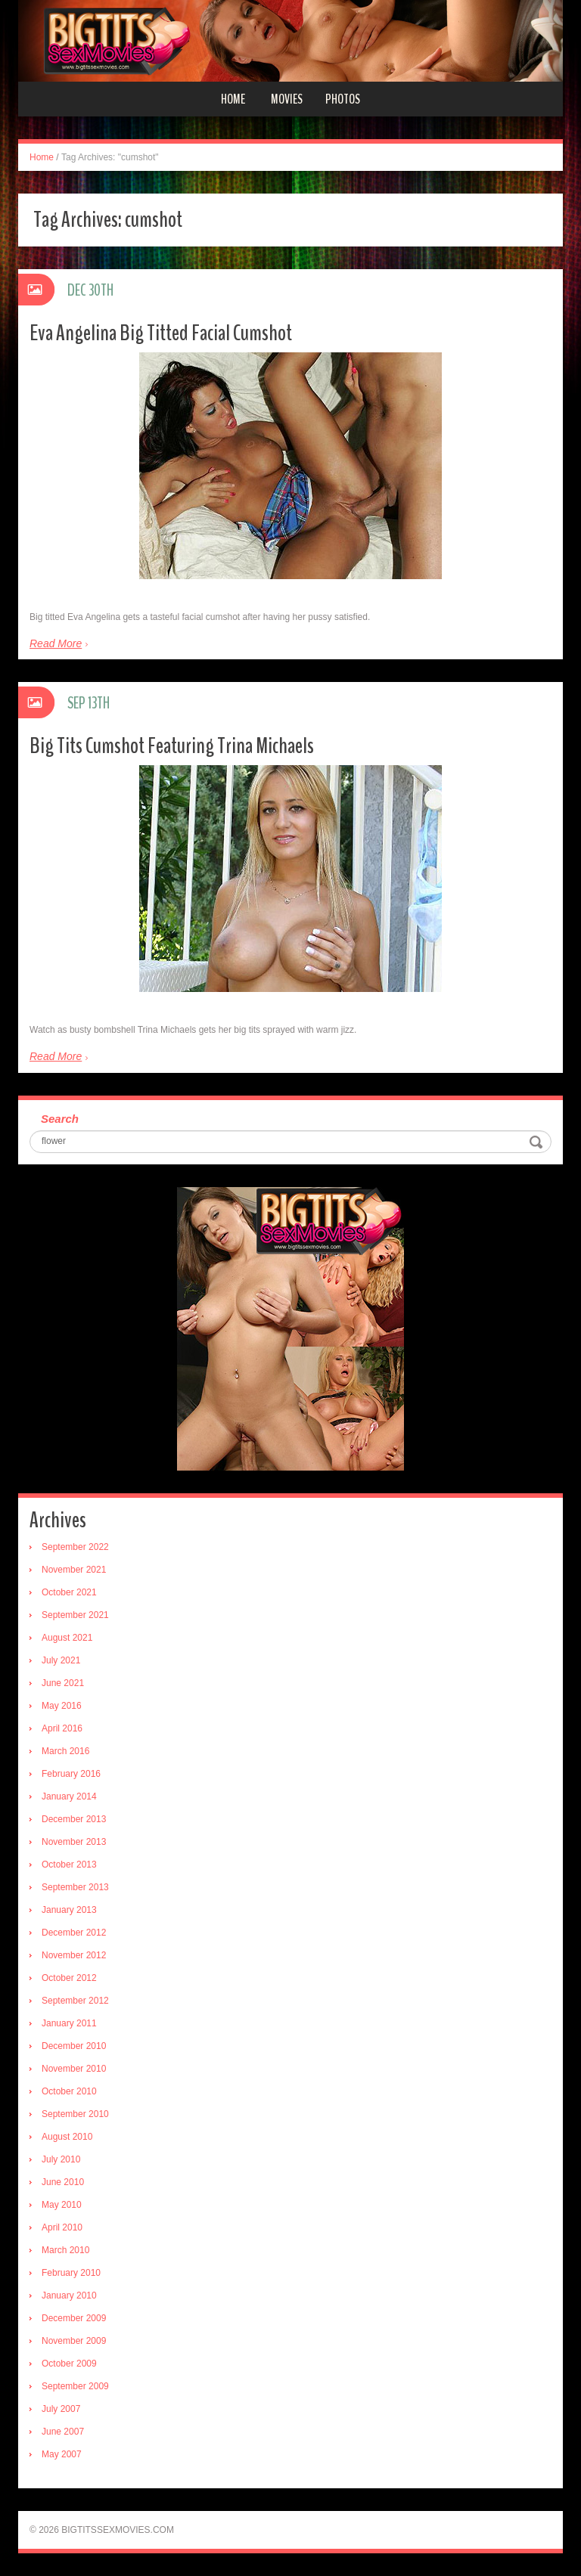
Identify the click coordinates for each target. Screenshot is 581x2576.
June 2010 (63, 2182)
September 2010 (75, 2114)
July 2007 (61, 2409)
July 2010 (61, 2159)
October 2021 (69, 1592)
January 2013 (69, 1910)
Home (233, 99)
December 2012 (74, 1932)
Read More (56, 643)
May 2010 (62, 2204)
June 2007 (63, 2431)
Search (60, 1118)
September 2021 (75, 1615)
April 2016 (62, 1728)
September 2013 (75, 1887)
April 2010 (62, 2227)
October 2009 (69, 2363)
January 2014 (69, 1796)
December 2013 (74, 1819)
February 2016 (71, 1773)
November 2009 (74, 2341)
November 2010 (74, 2068)
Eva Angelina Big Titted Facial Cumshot (161, 333)
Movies (287, 99)
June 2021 (63, 1683)
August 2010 (67, 2136)
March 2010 (65, 2250)
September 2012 (75, 2000)
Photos (342, 99)
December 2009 (74, 2318)
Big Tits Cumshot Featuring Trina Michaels (172, 745)
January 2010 (69, 2295)
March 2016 (65, 1751)
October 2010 (69, 2091)
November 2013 (74, 1842)
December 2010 (74, 2046)
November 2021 (74, 1569)
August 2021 (67, 1637)
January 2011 (69, 2023)
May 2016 (62, 1705)
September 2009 (75, 2386)
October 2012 (69, 1978)
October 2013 (69, 1864)
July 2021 (61, 1660)
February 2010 (71, 2273)
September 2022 (75, 1547)
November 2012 (74, 1955)
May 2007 (62, 2454)
